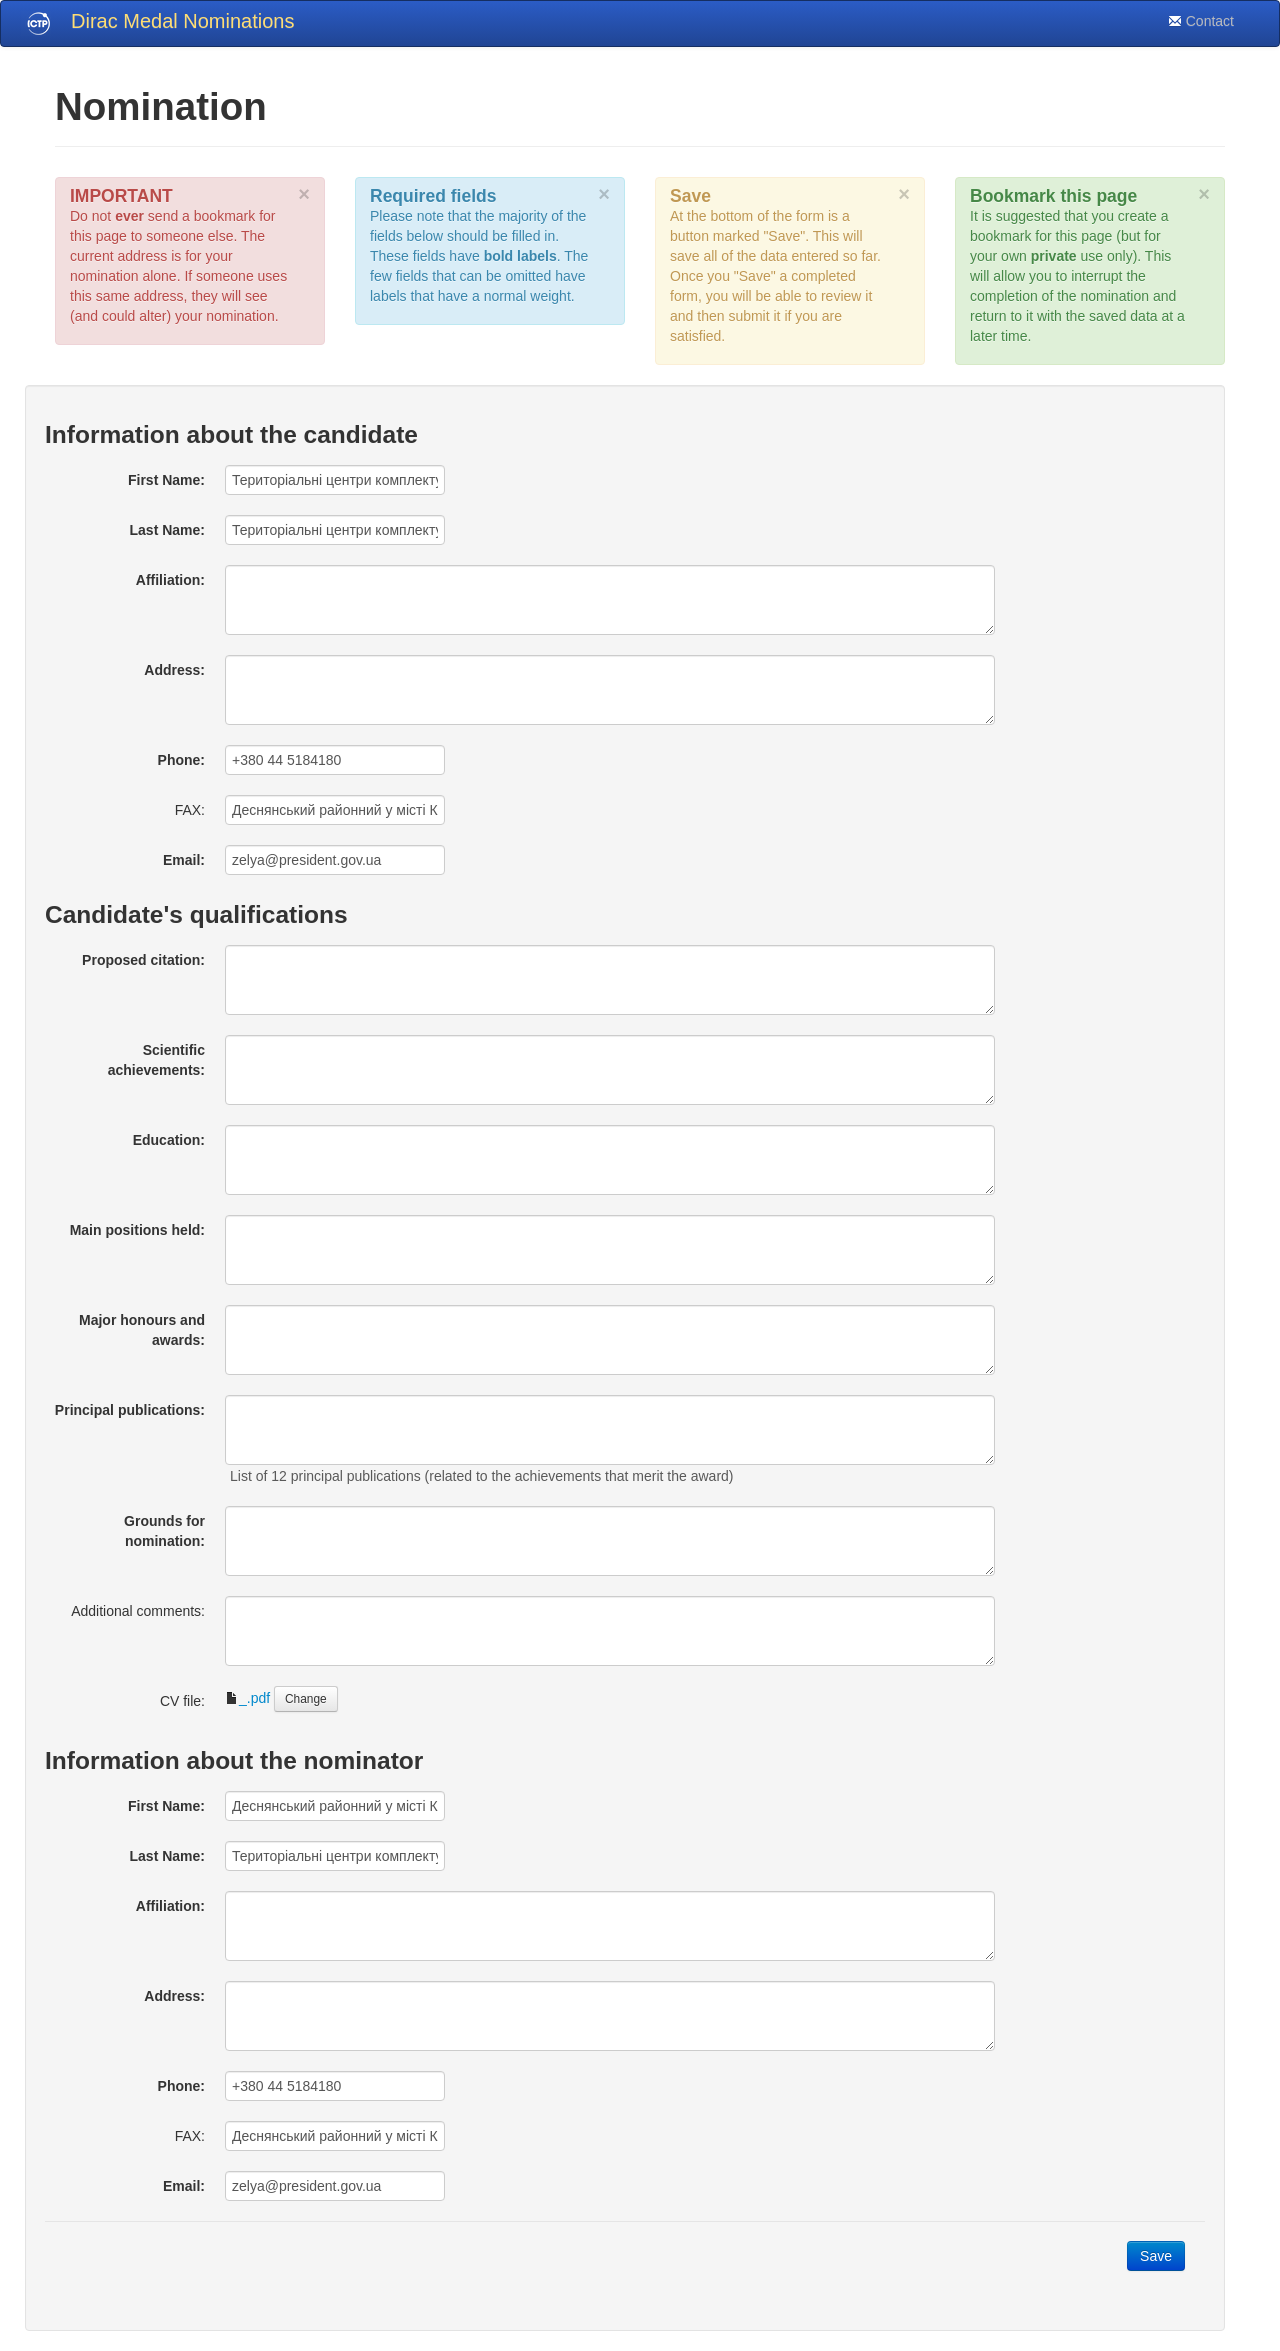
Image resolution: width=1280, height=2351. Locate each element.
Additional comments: (138, 1611)
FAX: (190, 810)
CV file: (182, 1701)
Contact (1201, 21)
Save (1156, 2256)
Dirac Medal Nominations (182, 21)
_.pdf (247, 1698)
